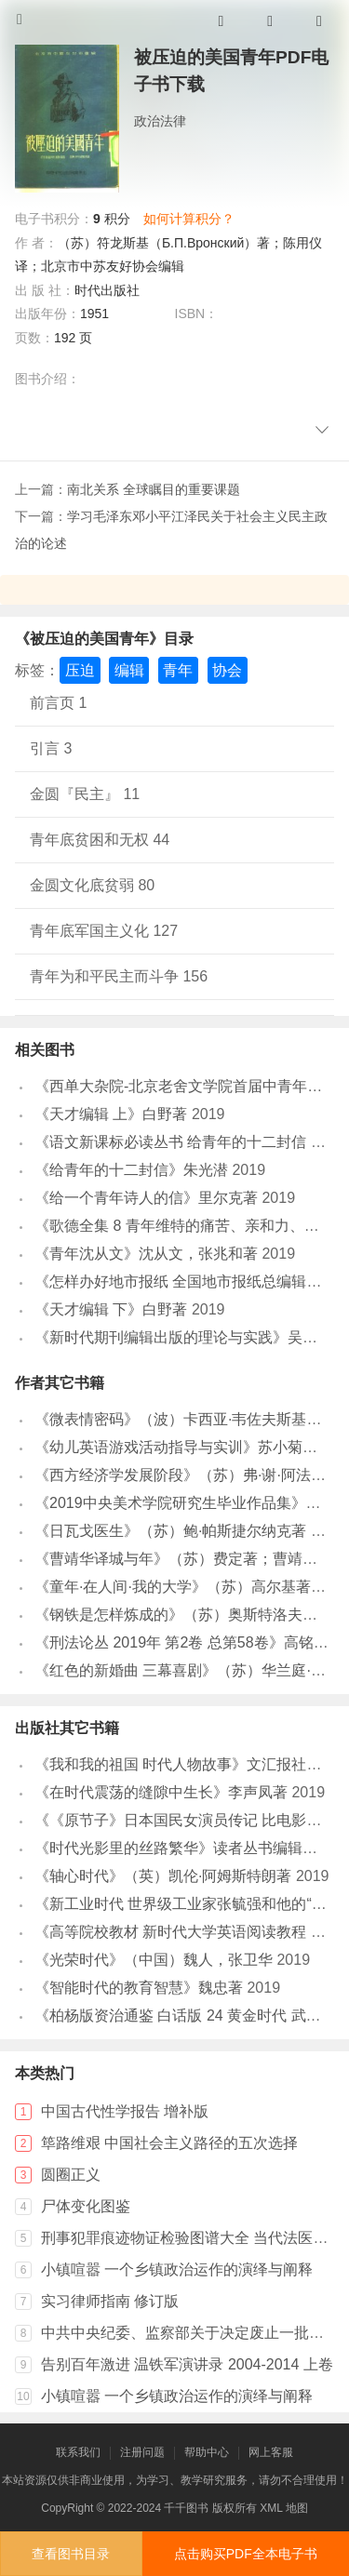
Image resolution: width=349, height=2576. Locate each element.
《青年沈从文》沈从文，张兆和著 (146, 1253)
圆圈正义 (71, 2174)
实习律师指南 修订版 (110, 2301)
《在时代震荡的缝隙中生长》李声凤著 (161, 1792)
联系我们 (78, 2452)
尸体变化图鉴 (85, 2206)
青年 (178, 670)
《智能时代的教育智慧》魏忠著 (138, 1987)
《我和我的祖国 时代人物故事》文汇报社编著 (185, 1764)
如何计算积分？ (189, 218)
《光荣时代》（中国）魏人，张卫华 (153, 1960)
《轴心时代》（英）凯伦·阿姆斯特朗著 (162, 1876)
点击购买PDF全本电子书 (245, 2553)
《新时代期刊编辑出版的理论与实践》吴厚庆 (183, 1337)
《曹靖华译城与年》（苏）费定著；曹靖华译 (183, 1559)
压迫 (80, 670)
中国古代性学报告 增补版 (124, 2111)
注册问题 (142, 2452)
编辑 (129, 670)
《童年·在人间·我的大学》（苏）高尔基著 (172, 1587)
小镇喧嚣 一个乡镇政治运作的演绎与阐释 (177, 2269)
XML (271, 2508)
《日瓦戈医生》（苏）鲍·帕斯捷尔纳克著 (170, 1531)
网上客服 (270, 2452)
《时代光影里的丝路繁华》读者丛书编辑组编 (183, 1848)
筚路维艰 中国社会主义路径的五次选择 (169, 2143)
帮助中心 (206, 2452)
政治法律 (160, 120)
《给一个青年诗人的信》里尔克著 (146, 1198)
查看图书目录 (71, 2553)
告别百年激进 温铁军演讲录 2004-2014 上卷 (187, 2364)
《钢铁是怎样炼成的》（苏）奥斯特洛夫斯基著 (190, 1614)
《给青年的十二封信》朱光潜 (131, 1170)
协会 (227, 670)
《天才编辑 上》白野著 (110, 1114)
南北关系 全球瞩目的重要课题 (153, 489)
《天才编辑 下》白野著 (110, 1309)
